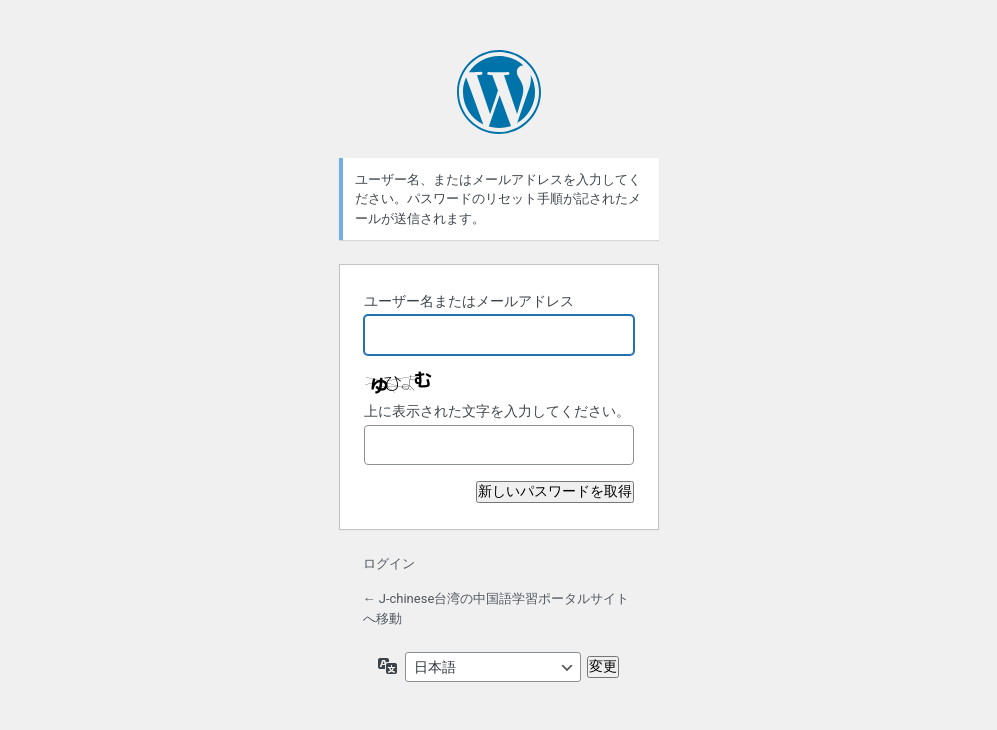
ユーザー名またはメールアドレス (469, 301)
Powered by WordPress (499, 92)
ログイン (389, 563)
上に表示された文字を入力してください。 (497, 411)
